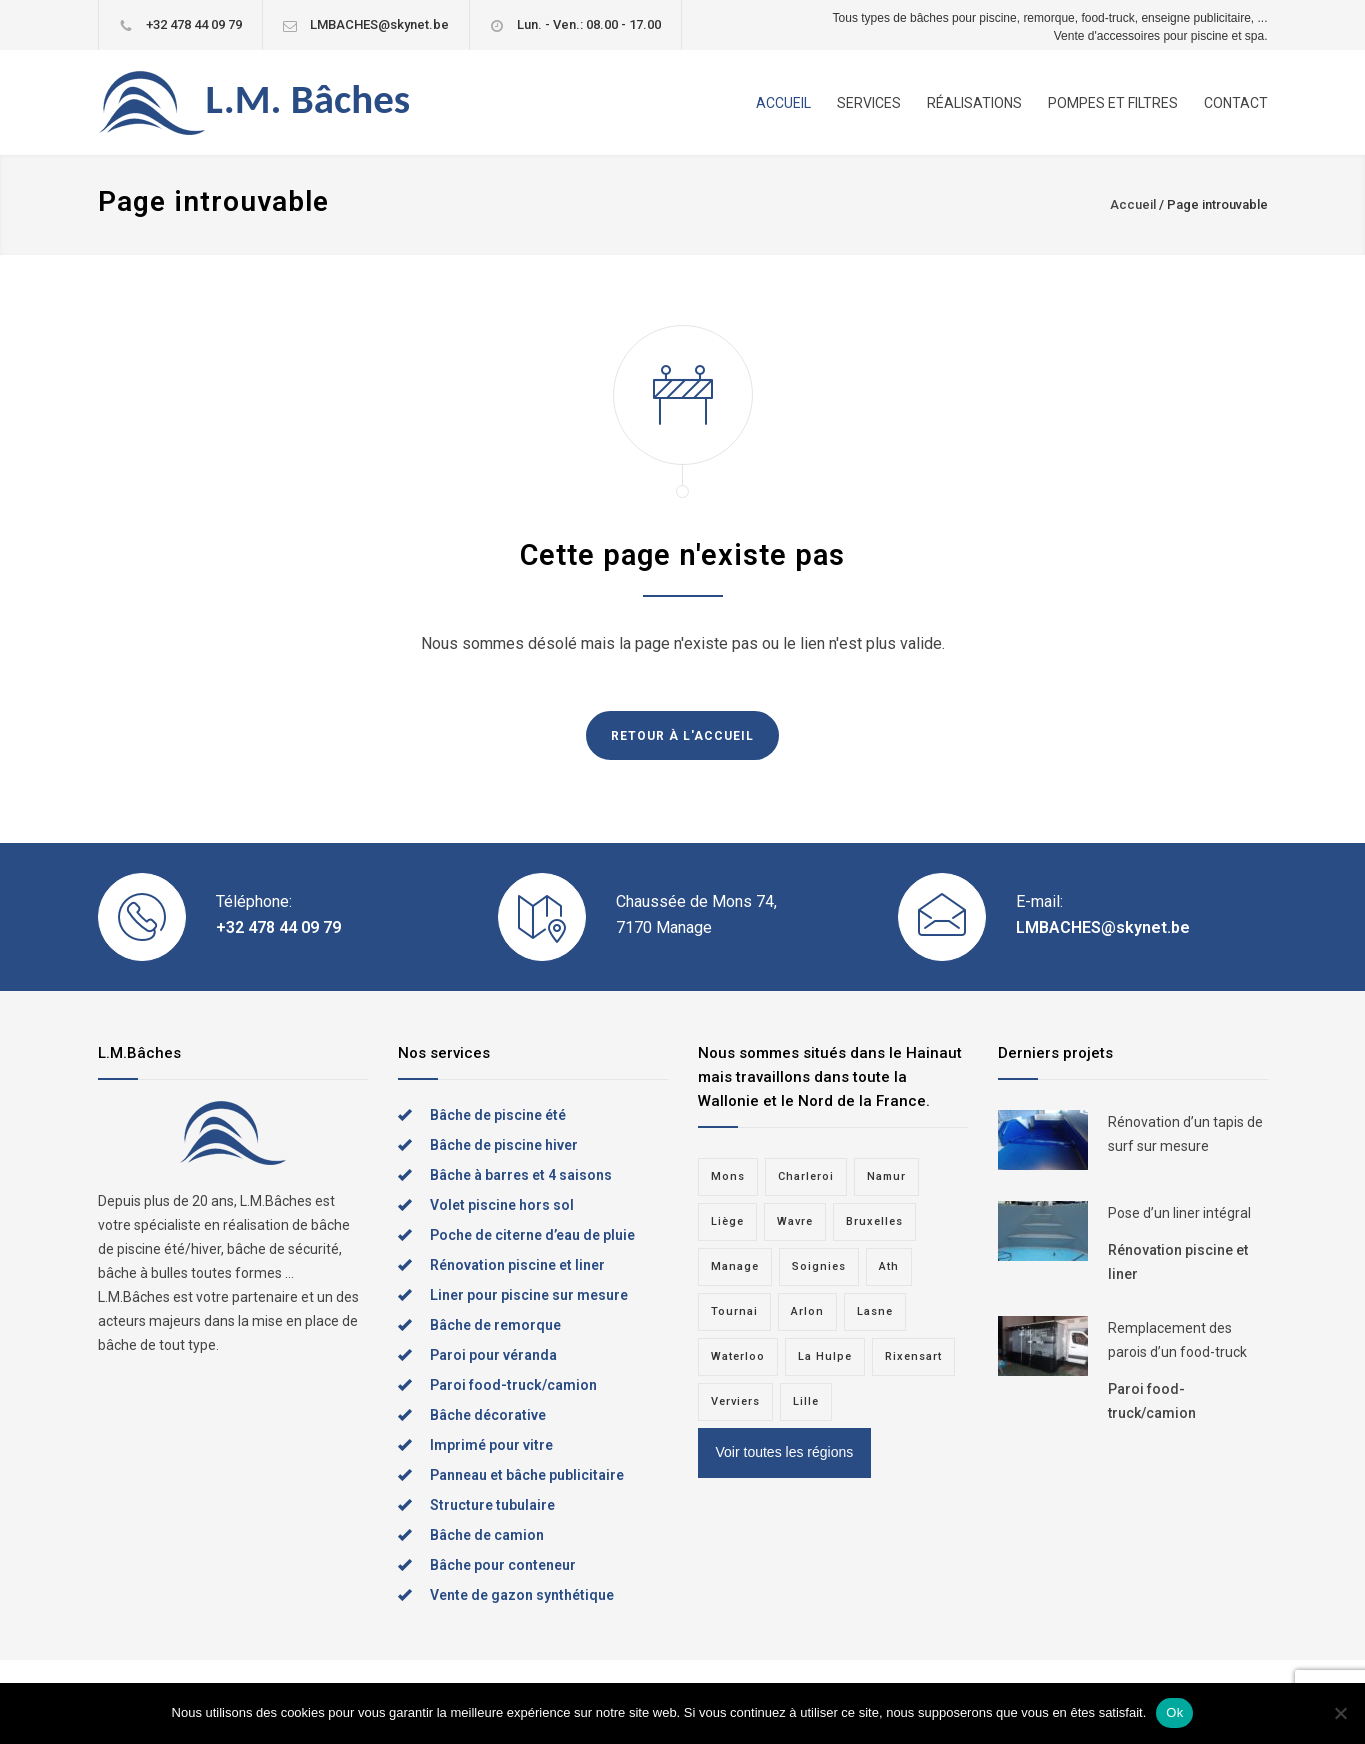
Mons (728, 1176)
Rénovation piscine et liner (517, 1265)
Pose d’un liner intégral (1179, 1213)
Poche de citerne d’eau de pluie (532, 1235)
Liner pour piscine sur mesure (529, 1295)
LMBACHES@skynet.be (379, 24)
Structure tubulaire (492, 1505)
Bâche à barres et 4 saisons (521, 1175)
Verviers (735, 1401)
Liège (727, 1221)
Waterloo (738, 1356)
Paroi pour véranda (493, 1355)
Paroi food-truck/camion (513, 1385)
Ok (1174, 1712)
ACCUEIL (783, 103)
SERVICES (869, 103)
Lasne (875, 1311)
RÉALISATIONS (974, 103)
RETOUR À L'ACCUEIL (682, 736)
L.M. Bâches (308, 99)
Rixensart (913, 1356)
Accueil (1133, 204)
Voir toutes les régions (785, 1452)
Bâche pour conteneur (503, 1565)
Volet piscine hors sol (502, 1205)
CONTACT (1236, 103)
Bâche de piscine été (498, 1115)
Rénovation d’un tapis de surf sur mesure (1185, 1134)
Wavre (795, 1221)
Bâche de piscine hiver (504, 1145)
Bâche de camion (487, 1535)
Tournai (734, 1311)
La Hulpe (825, 1356)
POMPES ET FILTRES (1113, 103)
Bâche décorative (488, 1415)
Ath (889, 1266)
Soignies (819, 1266)
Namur (886, 1176)
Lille (806, 1401)
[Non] (1340, 1713)
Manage (735, 1266)
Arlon (807, 1311)
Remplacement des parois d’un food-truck (1177, 1340)
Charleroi (806, 1176)
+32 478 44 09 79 (194, 24)
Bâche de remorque (495, 1325)
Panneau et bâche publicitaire (527, 1475)
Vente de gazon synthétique (522, 1595)
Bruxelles (874, 1221)
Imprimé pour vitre (491, 1445)
